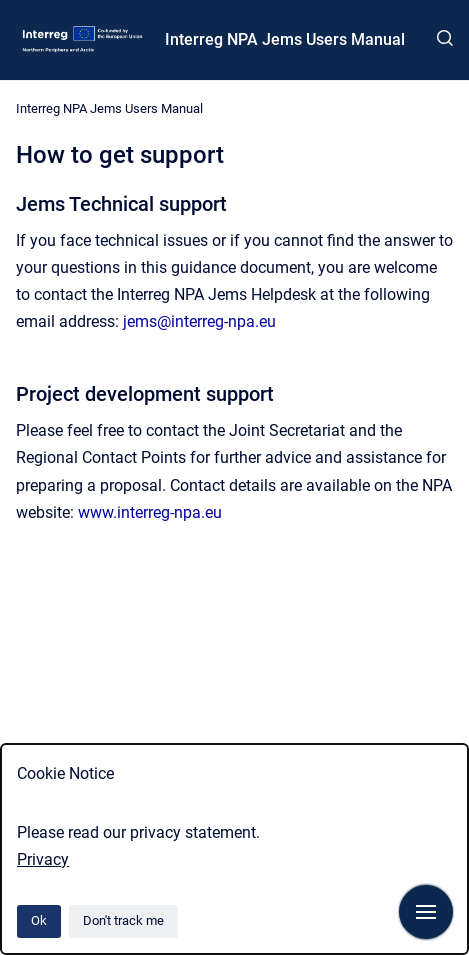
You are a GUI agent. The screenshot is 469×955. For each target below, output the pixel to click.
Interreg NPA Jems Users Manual (285, 39)
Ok (39, 920)
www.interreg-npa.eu (150, 512)
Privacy (43, 859)
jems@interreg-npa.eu (199, 321)
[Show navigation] (426, 912)
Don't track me (123, 920)
